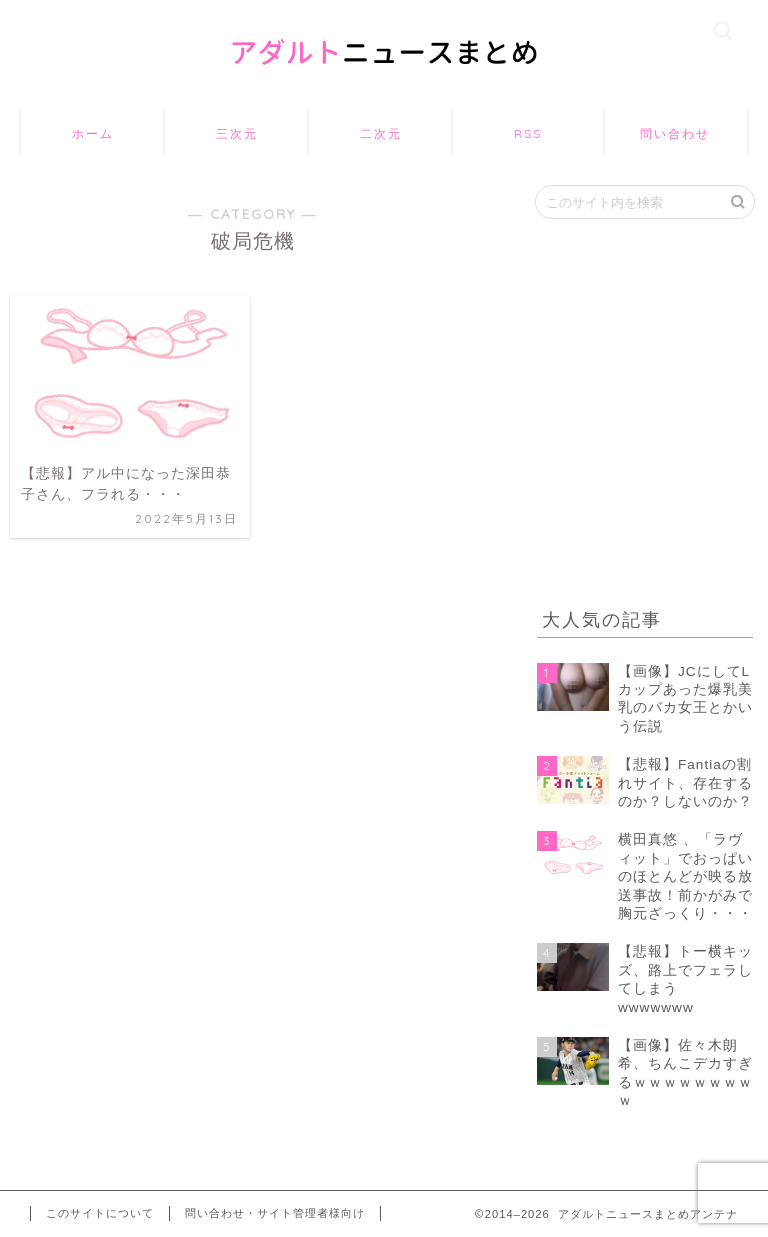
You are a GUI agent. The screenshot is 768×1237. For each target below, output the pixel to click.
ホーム (93, 133)
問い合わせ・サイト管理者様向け (275, 1213)
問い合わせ (675, 133)
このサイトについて (100, 1213)
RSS (528, 133)
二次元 (381, 133)
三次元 (237, 133)
